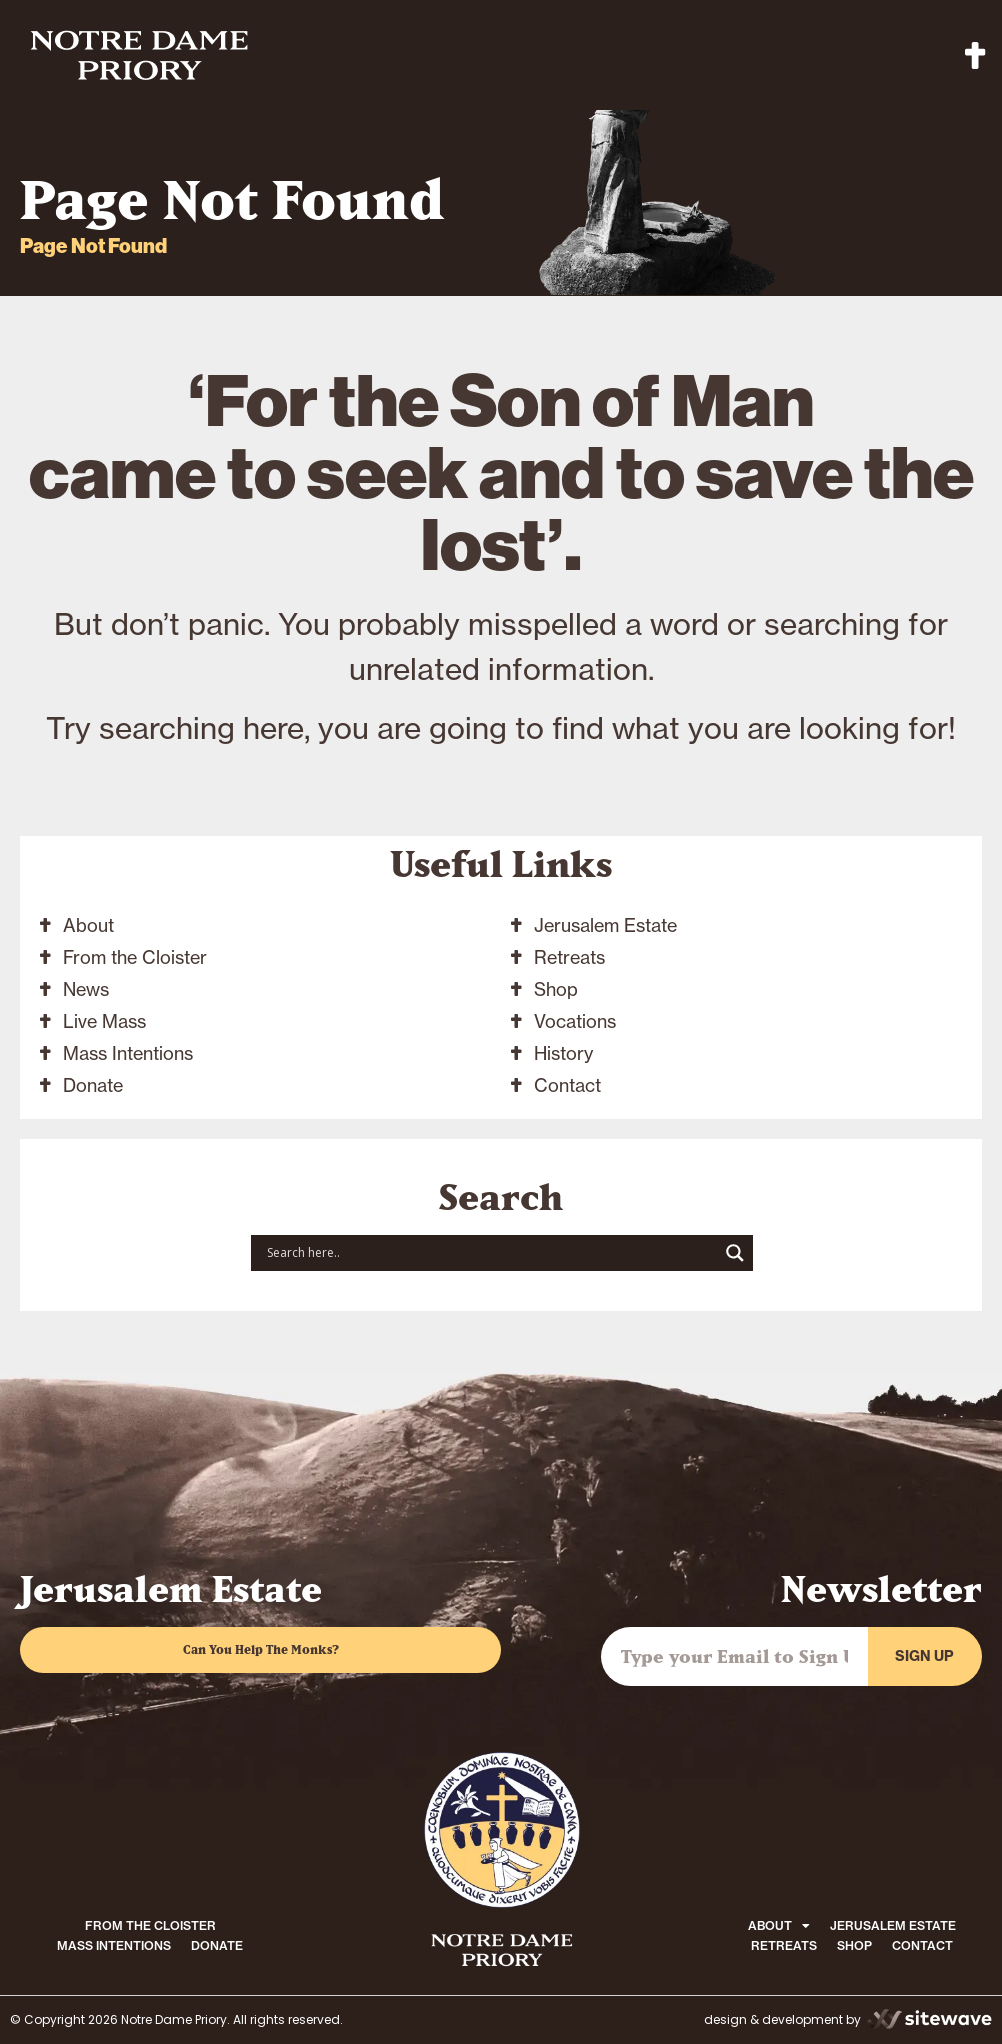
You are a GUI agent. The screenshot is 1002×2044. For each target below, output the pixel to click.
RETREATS (784, 1945)
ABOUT (779, 1926)
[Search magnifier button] (735, 1253)
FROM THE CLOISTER (150, 1925)
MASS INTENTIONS (114, 1945)
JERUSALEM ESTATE (893, 1925)
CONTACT (922, 1945)
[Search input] (490, 1253)
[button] (975, 55)
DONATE (217, 1945)
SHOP (854, 1945)
